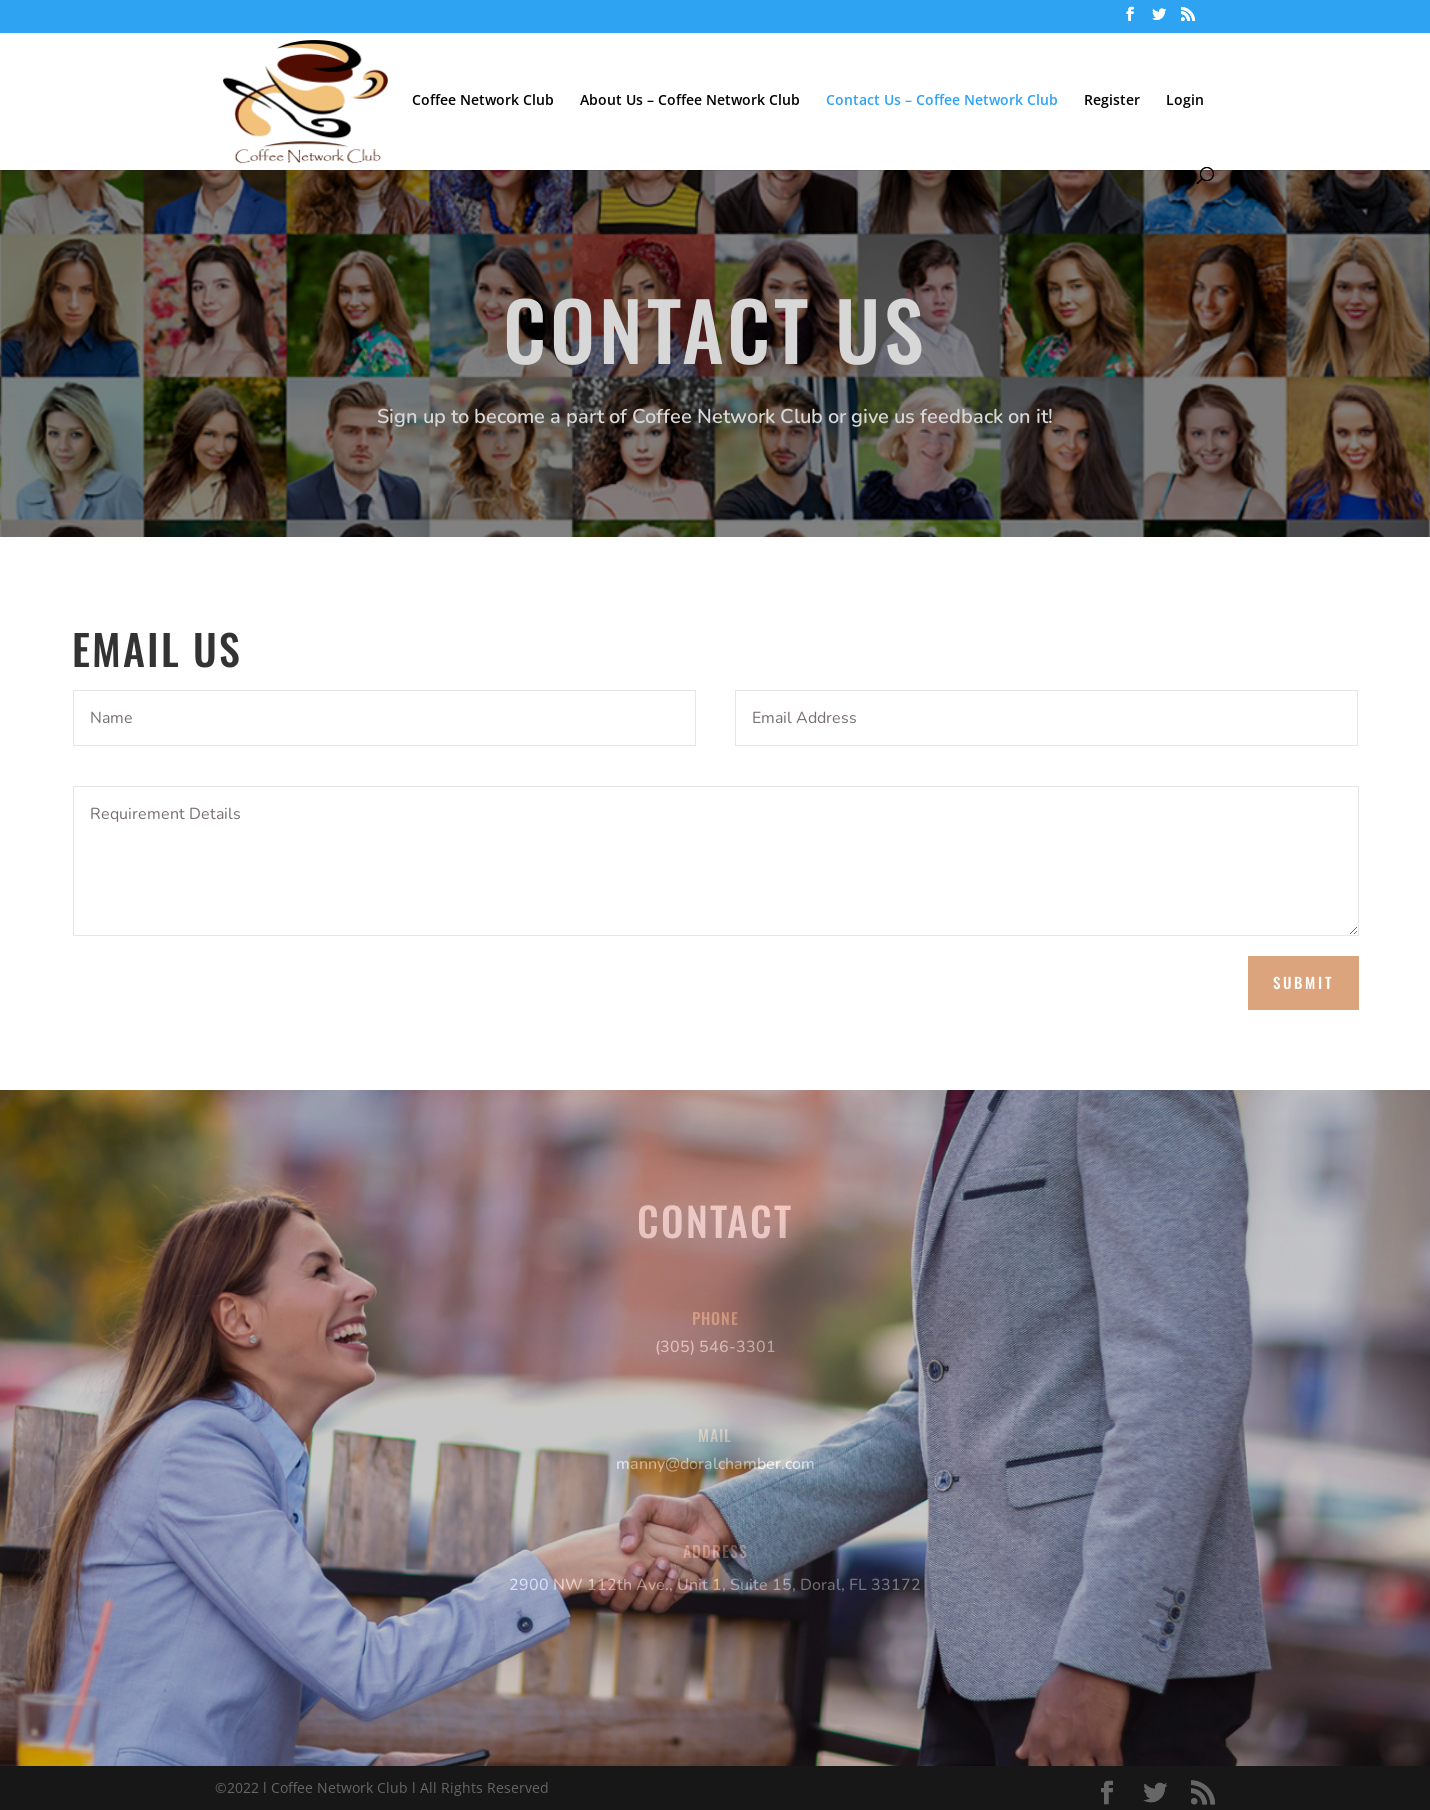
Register (1112, 101)
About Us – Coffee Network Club (690, 101)
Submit (1303, 982)
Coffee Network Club (483, 101)
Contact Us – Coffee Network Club (942, 101)
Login (1185, 101)
